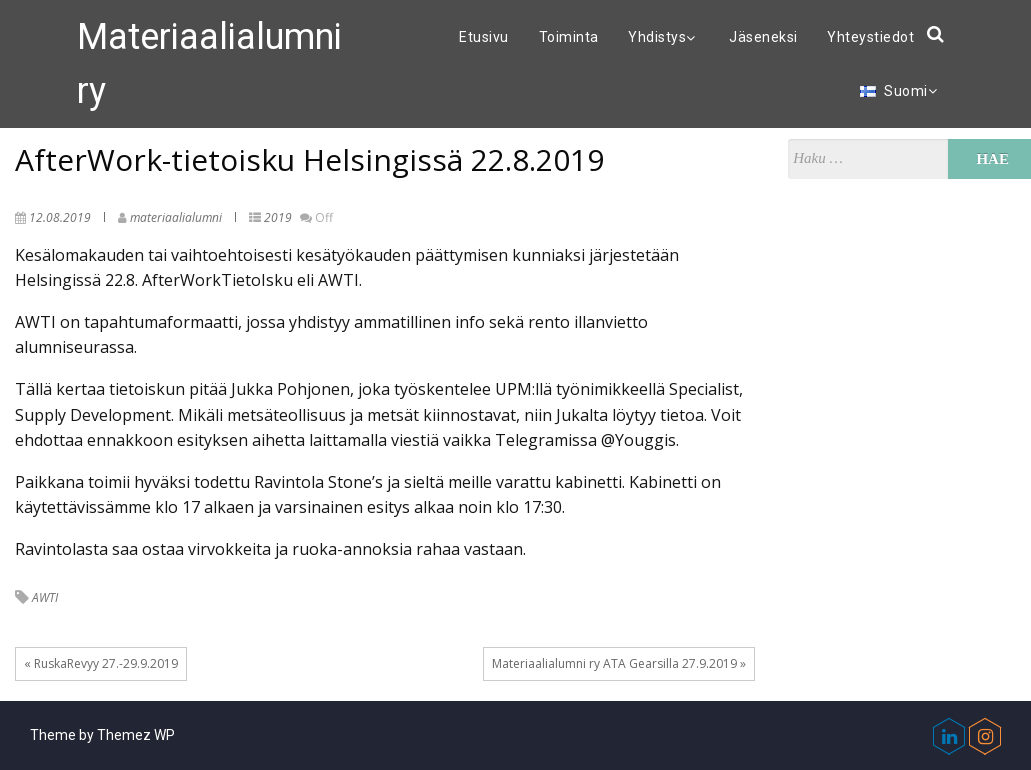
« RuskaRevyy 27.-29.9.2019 (101, 663)
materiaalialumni (176, 217)
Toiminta (569, 37)
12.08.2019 (60, 217)
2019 (278, 217)
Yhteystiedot (870, 37)
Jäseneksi (763, 37)
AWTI (45, 597)
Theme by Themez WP (102, 735)
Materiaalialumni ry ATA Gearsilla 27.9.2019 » (619, 663)
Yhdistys (664, 37)
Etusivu (484, 37)
